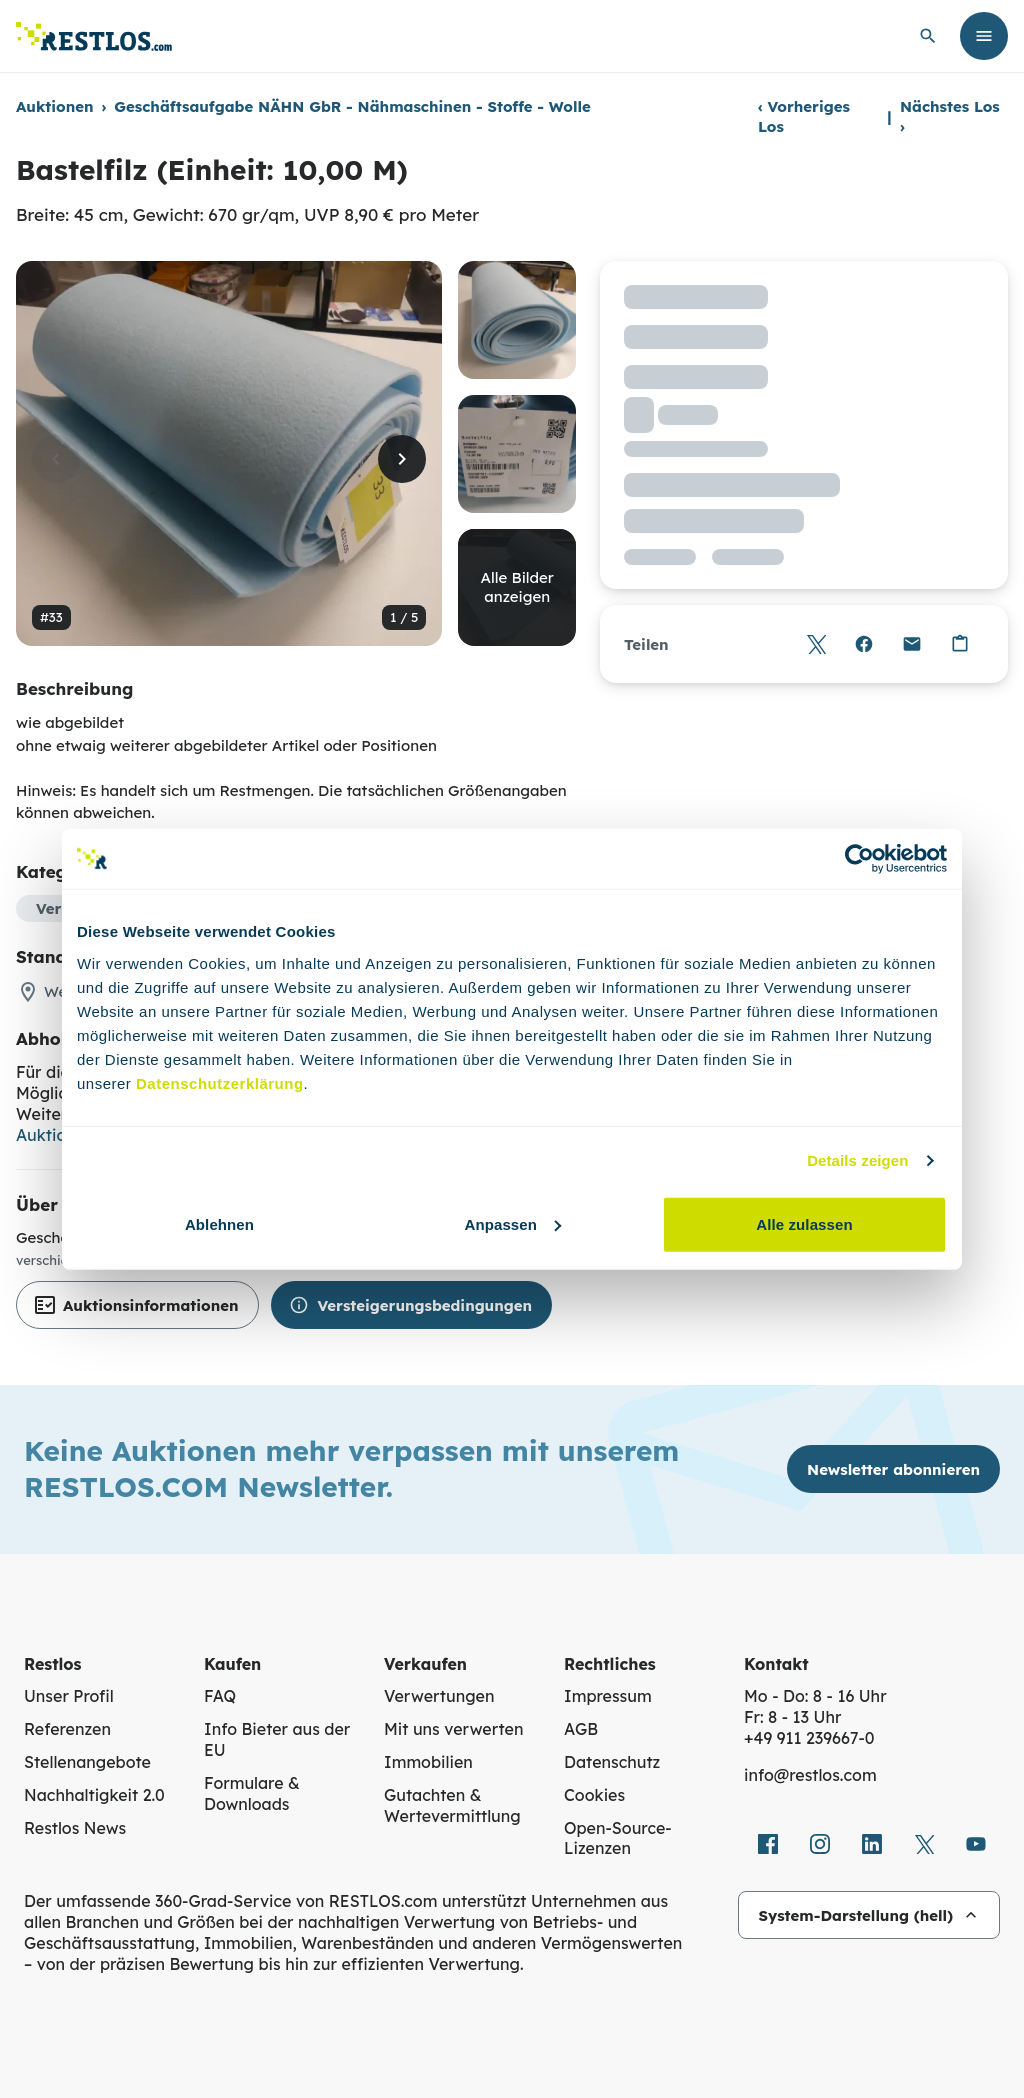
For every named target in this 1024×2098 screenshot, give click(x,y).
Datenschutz (612, 1762)
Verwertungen (439, 1696)
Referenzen (67, 1729)
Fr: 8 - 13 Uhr (792, 1717)
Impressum (608, 1696)
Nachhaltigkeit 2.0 (94, 1795)
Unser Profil (69, 1696)
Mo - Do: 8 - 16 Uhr (815, 1696)
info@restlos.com (810, 1775)
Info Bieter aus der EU (277, 1739)
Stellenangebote (87, 1762)
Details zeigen (857, 1160)
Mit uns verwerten (453, 1729)
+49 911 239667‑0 (809, 1738)
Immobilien (428, 1762)
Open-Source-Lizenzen (618, 1838)
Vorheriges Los (804, 116)
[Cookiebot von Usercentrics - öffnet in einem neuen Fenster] (859, 859)
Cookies (594, 1795)
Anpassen (513, 1223)
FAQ (220, 1696)
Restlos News (75, 1828)
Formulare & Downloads (252, 1793)
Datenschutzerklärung (220, 1082)
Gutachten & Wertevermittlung (452, 1805)
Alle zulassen (804, 1223)
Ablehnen (219, 1223)
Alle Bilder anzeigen (517, 587)
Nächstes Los (950, 116)
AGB (581, 1729)
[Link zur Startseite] (94, 36)
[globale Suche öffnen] (928, 36)
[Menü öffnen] (984, 36)
